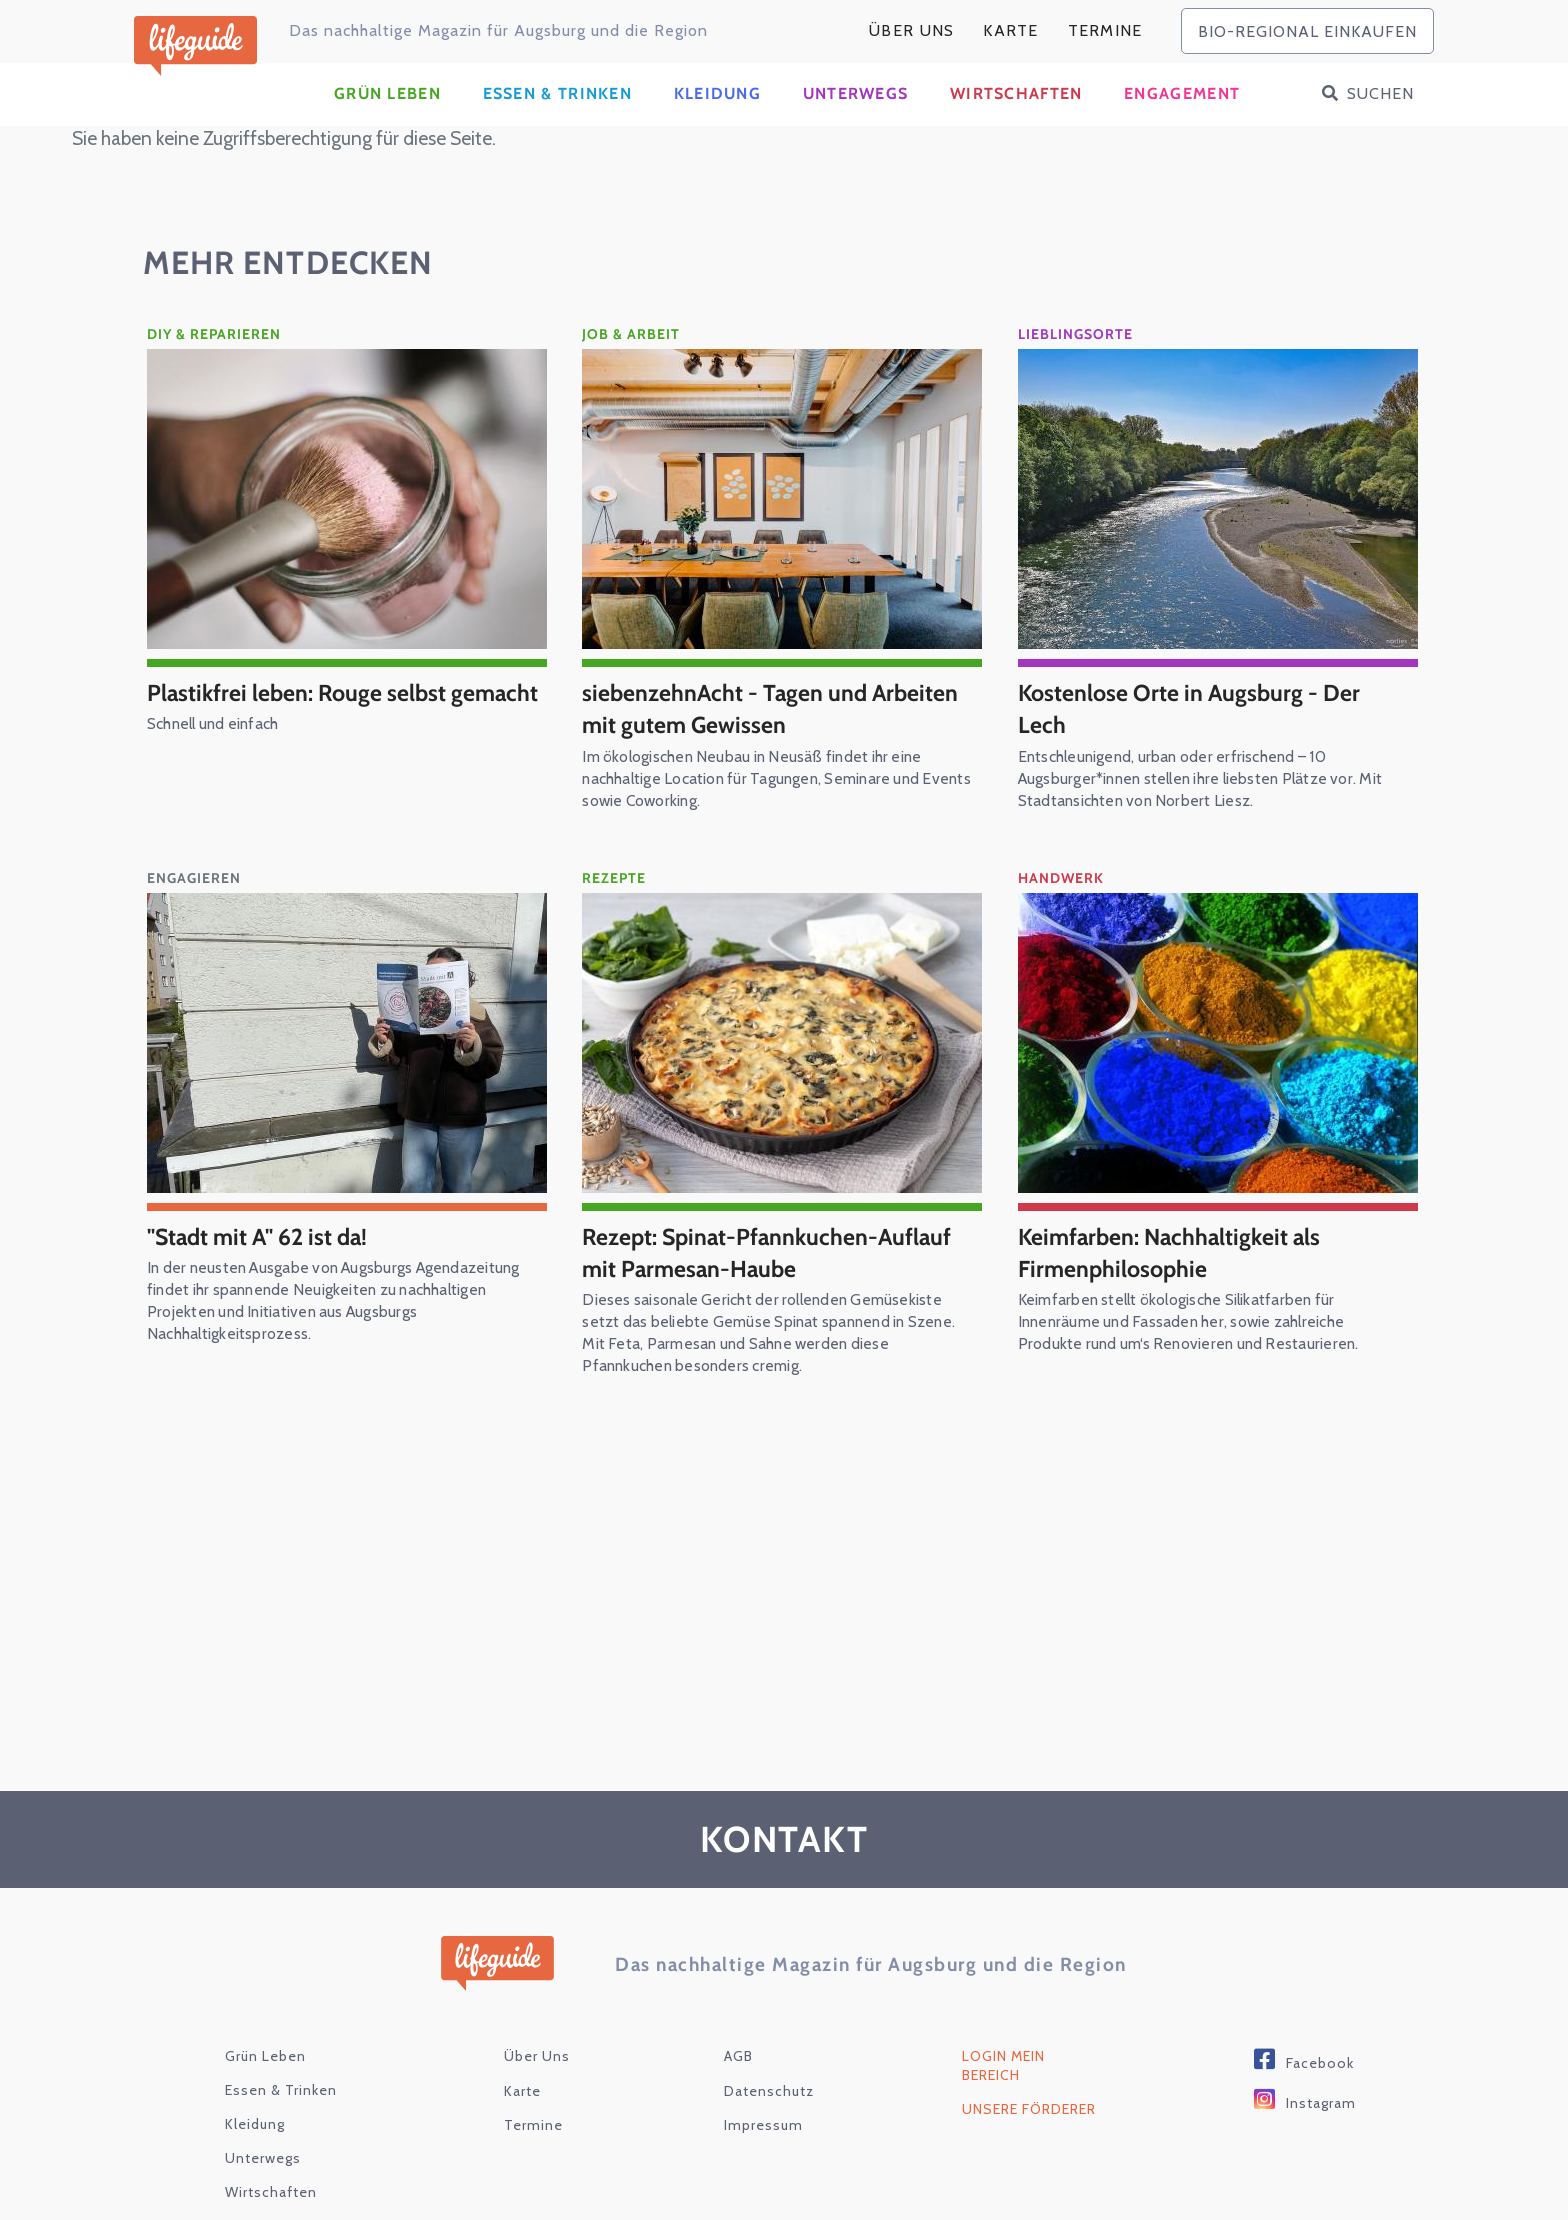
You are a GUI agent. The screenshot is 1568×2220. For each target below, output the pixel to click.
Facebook (1320, 2085)
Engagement (1182, 115)
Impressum (763, 2147)
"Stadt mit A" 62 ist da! (262, 1256)
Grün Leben (387, 115)
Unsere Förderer (1029, 2131)
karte (1011, 30)
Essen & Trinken (558, 115)
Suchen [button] (1380, 115)
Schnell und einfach (217, 778)
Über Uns (911, 30)
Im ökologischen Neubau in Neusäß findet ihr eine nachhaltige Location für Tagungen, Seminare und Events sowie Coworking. (759, 800)
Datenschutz (769, 2112)
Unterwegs (856, 115)
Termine (1105, 30)
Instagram (1321, 2125)
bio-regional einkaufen (1307, 31)
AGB (738, 2078)
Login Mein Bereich (1003, 2087)
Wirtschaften (1016, 115)
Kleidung (717, 115)
